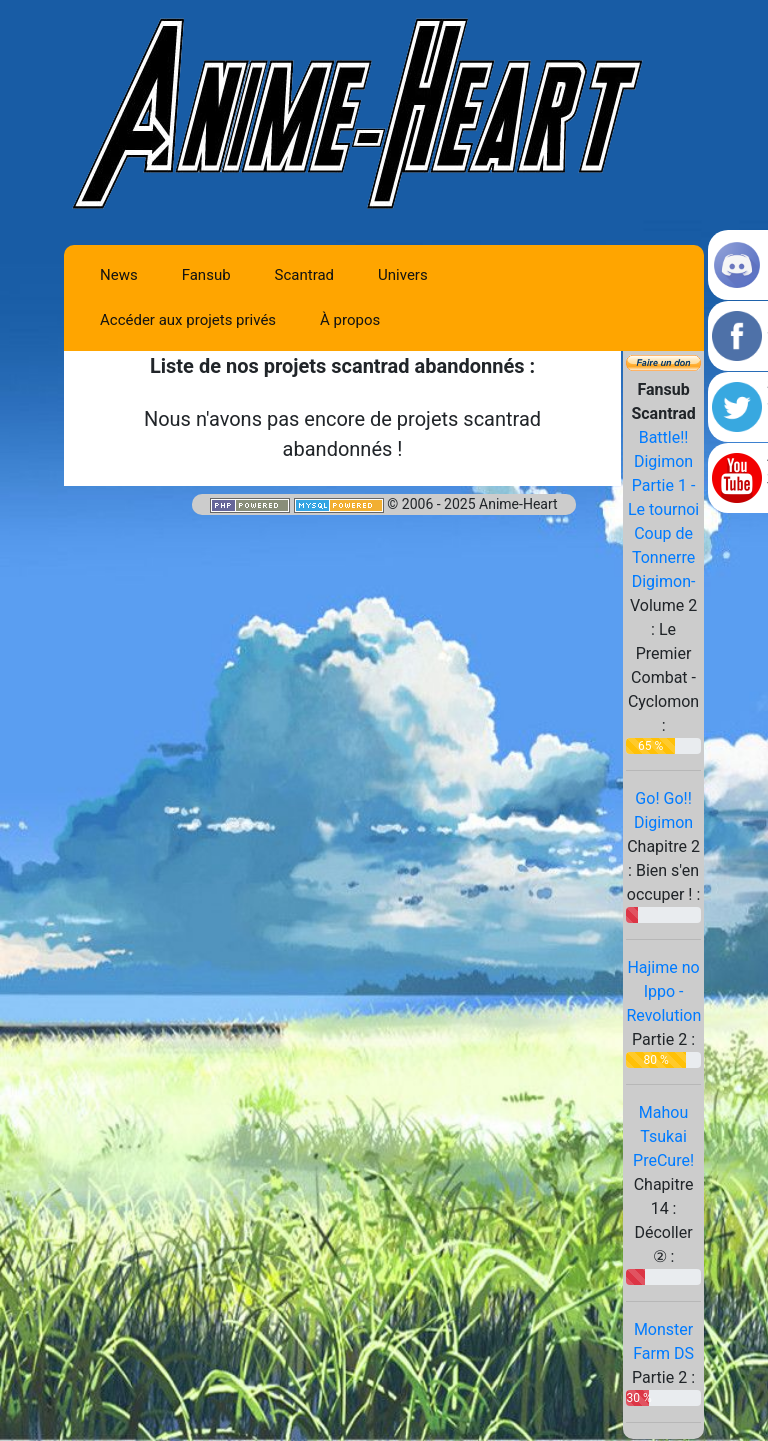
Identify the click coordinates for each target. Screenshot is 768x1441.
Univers (403, 275)
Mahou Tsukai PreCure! (663, 1136)
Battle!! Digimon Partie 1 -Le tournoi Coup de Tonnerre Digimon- (663, 509)
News (119, 275)
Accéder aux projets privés (188, 320)
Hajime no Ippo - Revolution (663, 991)
